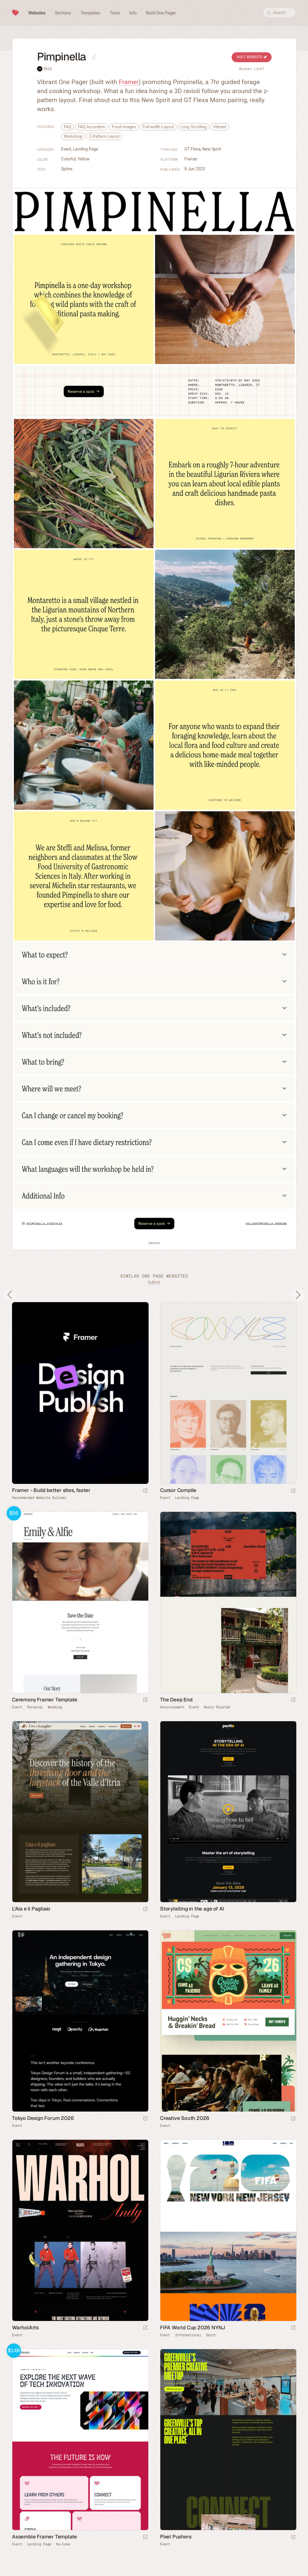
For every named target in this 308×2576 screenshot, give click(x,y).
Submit (154, 1282)
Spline (66, 168)
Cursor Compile (178, 1490)
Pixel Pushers (175, 2536)
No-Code (63, 2544)
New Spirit (211, 149)
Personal (35, 1707)
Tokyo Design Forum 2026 (43, 2118)
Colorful (68, 159)
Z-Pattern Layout (104, 136)
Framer (129, 82)
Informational (188, 2335)
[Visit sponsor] (145, 1491)
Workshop (73, 136)
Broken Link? (251, 68)
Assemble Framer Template (44, 2536)
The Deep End (176, 1699)
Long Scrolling (193, 126)
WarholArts (25, 2327)
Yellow (83, 159)
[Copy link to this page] (94, 57)
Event (66, 149)
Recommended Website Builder (39, 1498)
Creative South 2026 (184, 2118)
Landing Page (85, 149)
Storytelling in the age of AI (192, 1908)
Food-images (124, 126)
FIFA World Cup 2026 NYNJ (192, 2327)
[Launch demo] (145, 1700)
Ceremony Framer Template (44, 1699)
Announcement (172, 1707)
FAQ (67, 126)
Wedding (55, 1707)
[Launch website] (293, 1491)
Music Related (217, 1707)
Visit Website (251, 57)
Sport (211, 2335)
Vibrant (219, 126)
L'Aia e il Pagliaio (31, 1908)
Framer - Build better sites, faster (51, 1490)
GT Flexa (192, 149)
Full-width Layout (158, 126)
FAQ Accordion (91, 126)
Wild (47, 68)
